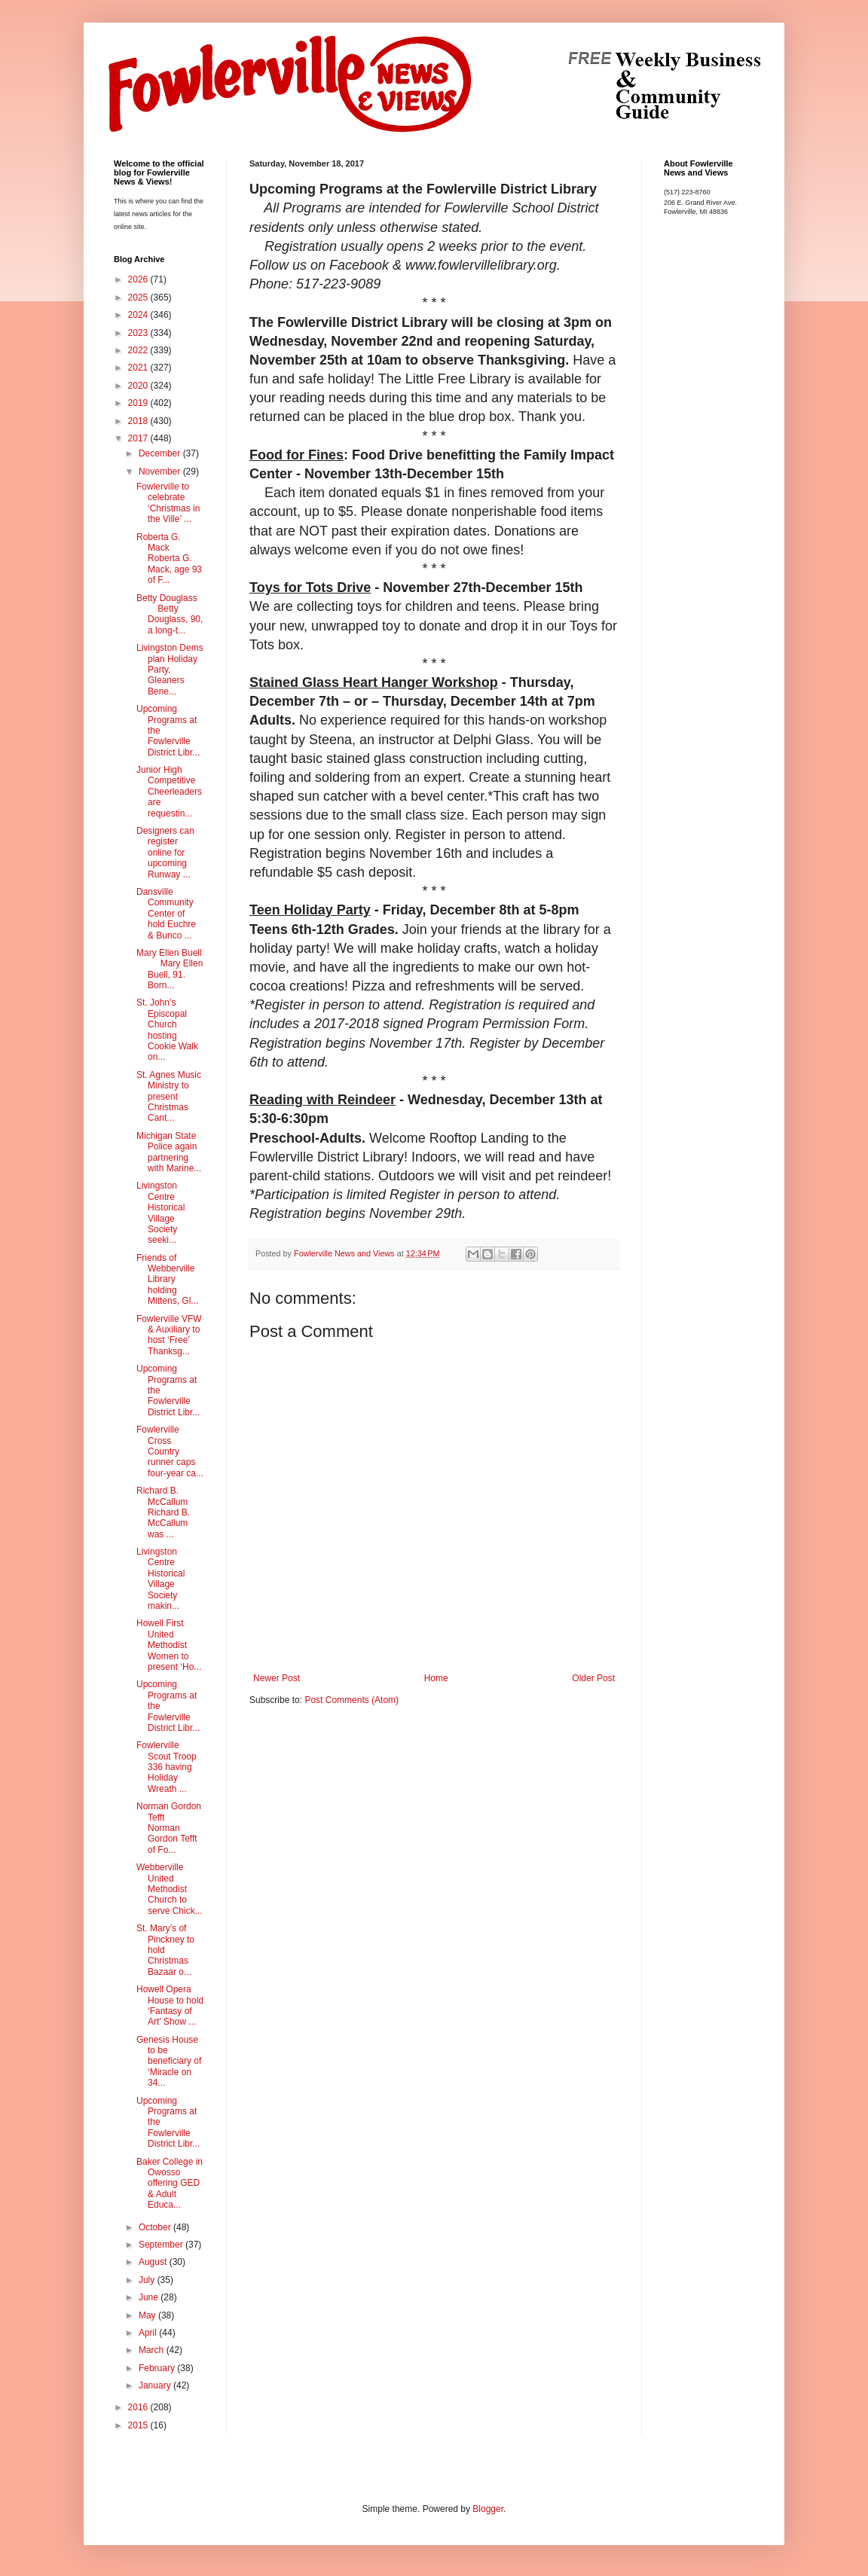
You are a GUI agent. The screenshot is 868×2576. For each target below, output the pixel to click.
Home (436, 1678)
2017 (139, 438)
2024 (139, 315)
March (153, 2350)
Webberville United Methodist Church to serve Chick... (169, 1889)
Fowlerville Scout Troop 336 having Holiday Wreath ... (166, 1767)
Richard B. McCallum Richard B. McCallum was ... (167, 1512)
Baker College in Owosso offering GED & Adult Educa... (169, 2183)
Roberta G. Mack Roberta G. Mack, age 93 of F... (169, 559)
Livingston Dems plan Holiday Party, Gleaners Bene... (169, 669)
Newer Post (276, 1678)
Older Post (593, 1678)
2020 (139, 385)
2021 (139, 367)
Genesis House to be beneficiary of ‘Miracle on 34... (168, 2061)
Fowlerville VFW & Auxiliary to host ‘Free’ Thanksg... (169, 1335)
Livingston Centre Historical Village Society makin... (160, 1578)
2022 (139, 350)
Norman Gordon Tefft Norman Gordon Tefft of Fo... (168, 1828)
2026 (139, 279)
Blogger (487, 2509)
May (148, 2315)
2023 (139, 333)
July (148, 2280)
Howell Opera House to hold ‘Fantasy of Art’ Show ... (169, 2005)
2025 (139, 297)
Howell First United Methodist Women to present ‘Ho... (168, 1645)
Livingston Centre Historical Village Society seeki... (160, 1212)
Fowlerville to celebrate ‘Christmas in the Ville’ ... (168, 502)
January (156, 2385)
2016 (139, 2407)
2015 (139, 2425)
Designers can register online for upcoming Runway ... (165, 853)
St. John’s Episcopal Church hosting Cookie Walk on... (167, 1029)
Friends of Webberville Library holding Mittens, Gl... (167, 1280)
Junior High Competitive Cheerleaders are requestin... (169, 792)
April (149, 2332)
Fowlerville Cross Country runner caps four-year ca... (169, 1451)
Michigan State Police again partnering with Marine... (168, 1152)
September (162, 2244)
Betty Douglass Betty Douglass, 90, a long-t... (169, 614)
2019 (139, 403)
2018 (139, 421)
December (161, 453)
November (161, 471)
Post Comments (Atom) (351, 1700)
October (156, 2227)
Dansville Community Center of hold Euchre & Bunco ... (166, 914)
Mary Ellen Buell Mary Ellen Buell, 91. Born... (169, 969)
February (158, 2368)
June (149, 2297)
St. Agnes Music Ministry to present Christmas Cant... (168, 1097)
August (154, 2262)
